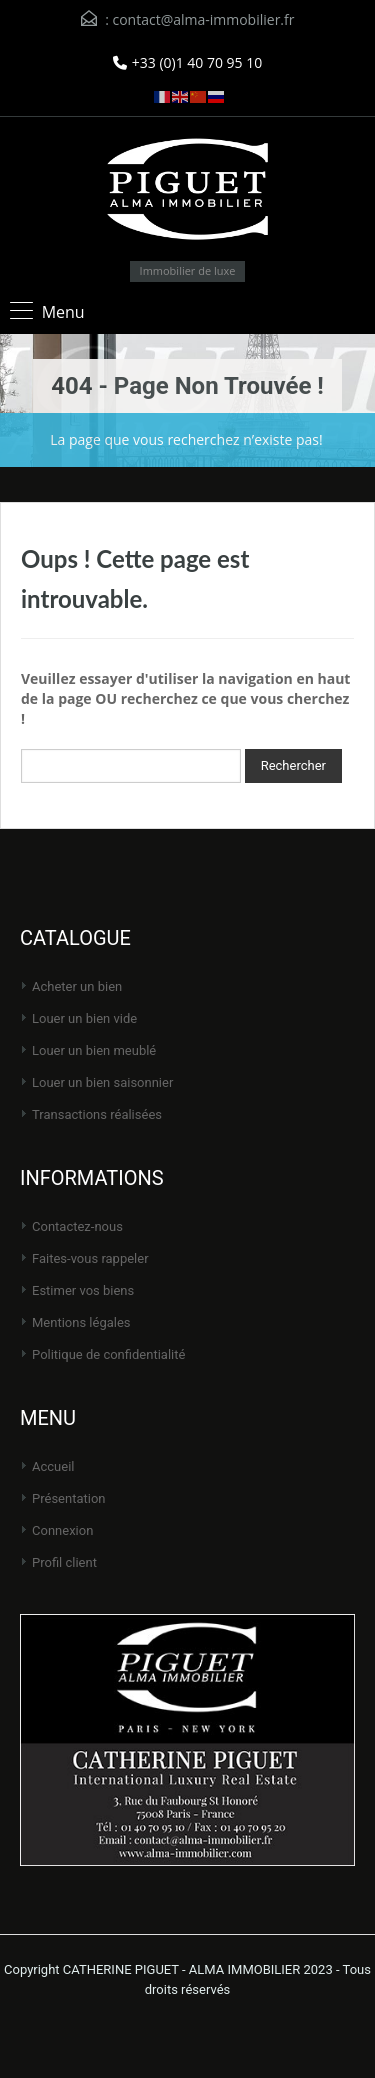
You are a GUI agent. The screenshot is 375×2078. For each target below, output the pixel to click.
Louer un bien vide (84, 1018)
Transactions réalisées (97, 1114)
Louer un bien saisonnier (102, 1082)
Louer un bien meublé (94, 1050)
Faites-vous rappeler (90, 1258)
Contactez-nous (77, 1226)
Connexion (62, 1530)
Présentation (69, 1498)
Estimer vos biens (83, 1290)
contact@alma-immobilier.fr (203, 19)
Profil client (64, 1562)
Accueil (53, 1466)
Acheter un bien (77, 986)
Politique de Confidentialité (108, 1354)
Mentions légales (81, 1322)
